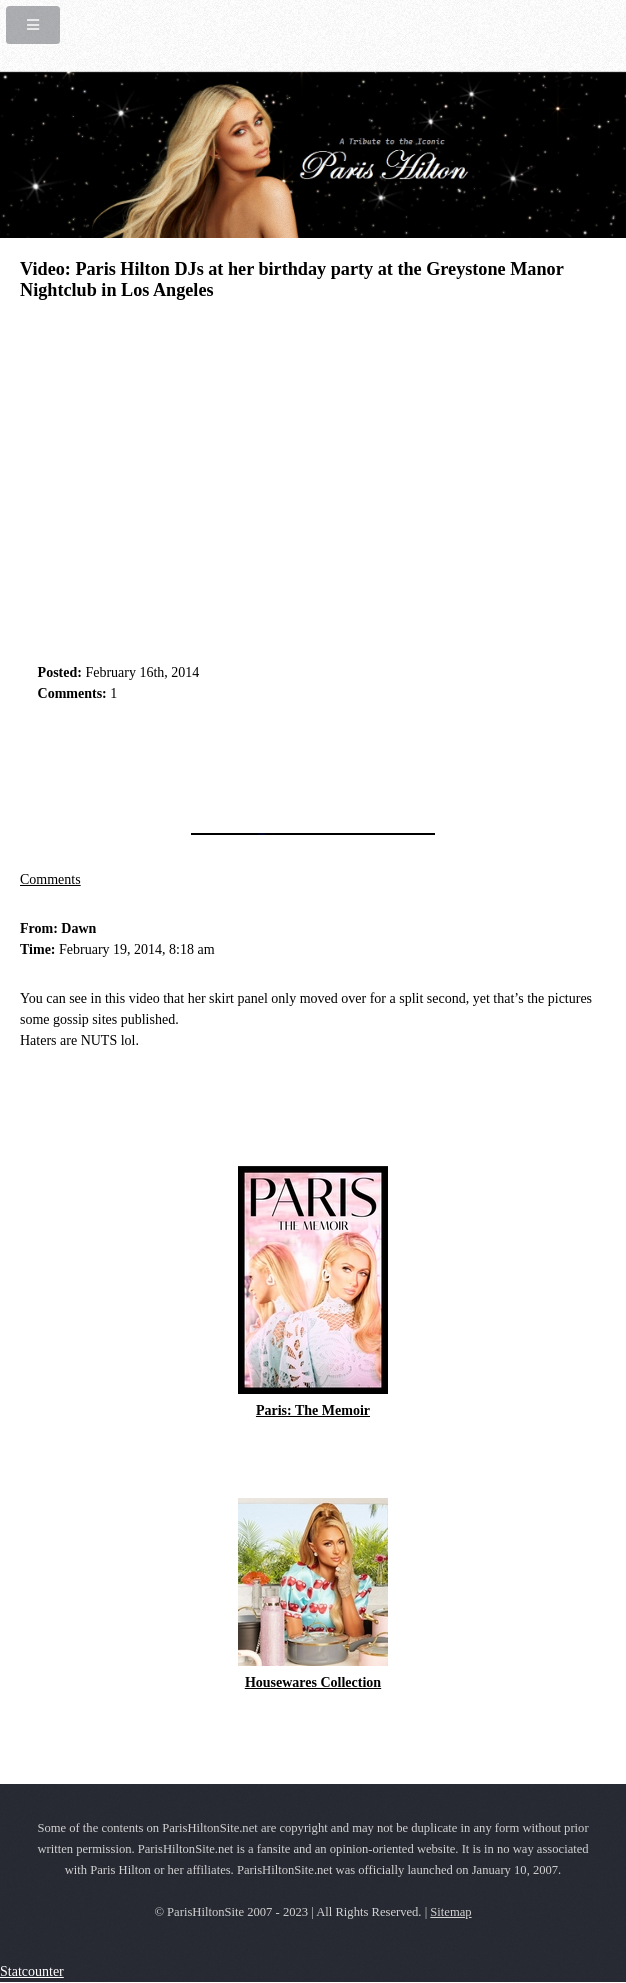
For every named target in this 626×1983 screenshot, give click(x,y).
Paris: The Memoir (313, 1410)
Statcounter (32, 1971)
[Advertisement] (254, 762)
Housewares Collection (313, 1682)
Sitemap (450, 1912)
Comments (50, 879)
